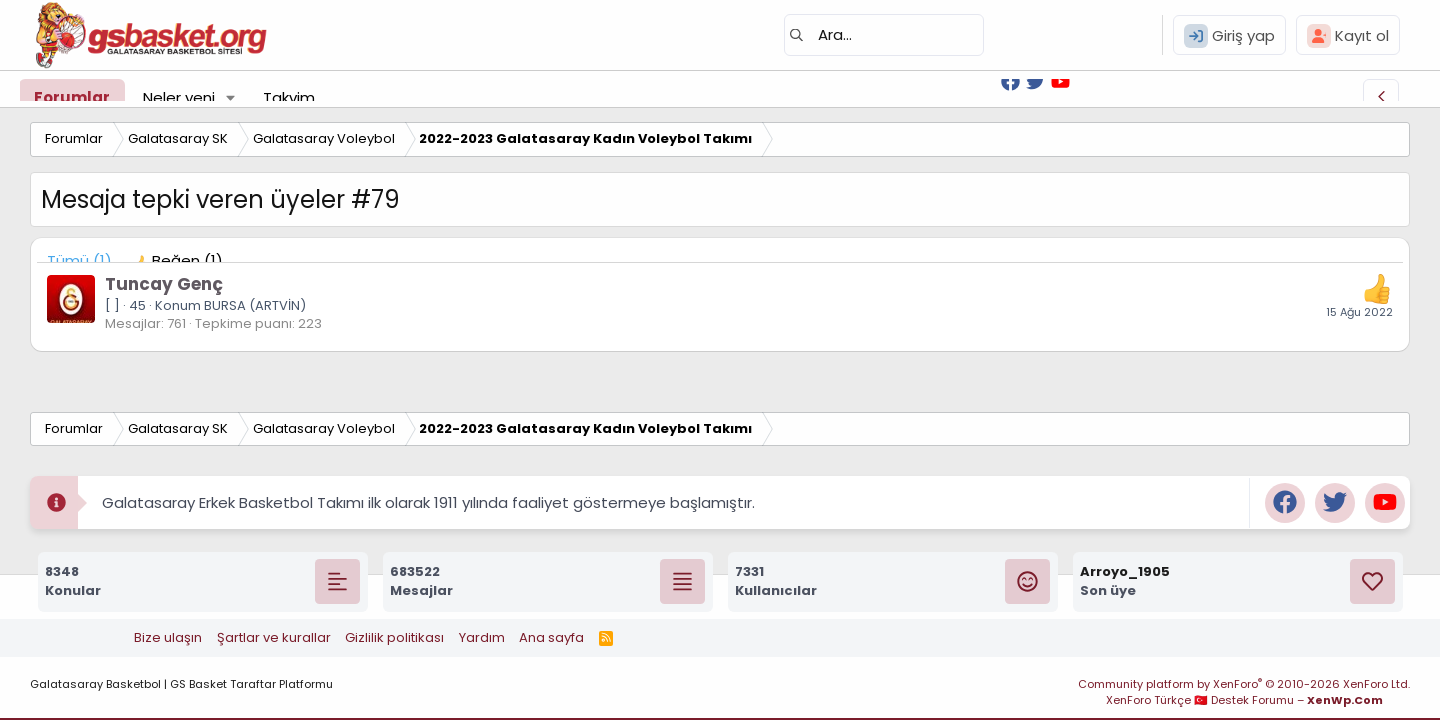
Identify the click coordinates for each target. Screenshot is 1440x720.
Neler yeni (179, 97)
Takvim (289, 97)
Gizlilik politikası (394, 637)
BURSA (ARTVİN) (255, 305)
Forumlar (72, 97)
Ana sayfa (551, 637)
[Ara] (884, 35)
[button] (231, 97)
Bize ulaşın (168, 637)
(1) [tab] (79, 260)
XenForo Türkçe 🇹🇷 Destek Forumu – (1244, 700)
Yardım (482, 637)
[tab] (177, 260)
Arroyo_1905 (1125, 571)
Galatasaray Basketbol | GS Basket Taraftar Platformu (181, 684)
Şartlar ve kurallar (274, 637)
